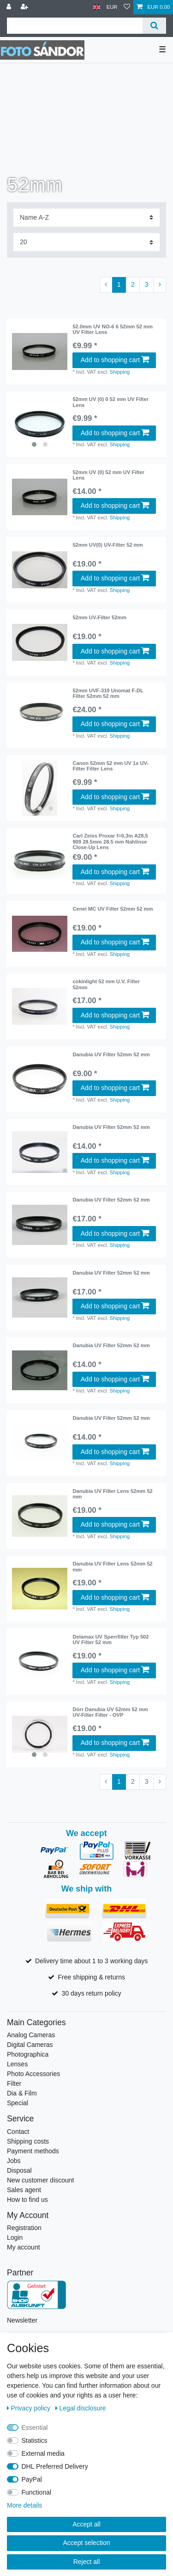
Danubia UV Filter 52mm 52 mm (110, 1054)
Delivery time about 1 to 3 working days (91, 1961)
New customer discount (40, 2180)
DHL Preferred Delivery (55, 2466)
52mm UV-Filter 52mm (99, 617)
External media (43, 2453)
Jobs (14, 2160)
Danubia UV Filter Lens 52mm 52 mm (112, 1493)
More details (24, 2505)
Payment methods (33, 2151)
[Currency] (112, 7)
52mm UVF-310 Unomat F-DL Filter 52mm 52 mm (107, 693)
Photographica (27, 2054)
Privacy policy (29, 2408)
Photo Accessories (33, 2073)
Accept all (86, 2524)
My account (23, 2247)
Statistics (35, 2440)
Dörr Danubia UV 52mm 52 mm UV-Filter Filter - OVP (110, 1712)
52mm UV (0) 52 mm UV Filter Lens (108, 475)
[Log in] (9, 7)
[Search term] (75, 26)
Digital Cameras (30, 2044)
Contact (18, 2131)
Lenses (17, 2064)
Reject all (86, 2561)
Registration (24, 2227)
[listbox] (39, 424)
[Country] (96, 7)
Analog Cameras (31, 2035)
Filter (14, 2083)
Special (17, 2103)
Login (15, 2237)
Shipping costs (28, 2141)
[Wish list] (126, 7)
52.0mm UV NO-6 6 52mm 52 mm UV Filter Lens (112, 329)
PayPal (32, 2479)
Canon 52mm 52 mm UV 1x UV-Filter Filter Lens (110, 765)
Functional (37, 2492)
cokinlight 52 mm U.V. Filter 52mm (106, 984)
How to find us (27, 2199)
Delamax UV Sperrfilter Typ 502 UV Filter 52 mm (110, 1639)
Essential (35, 2427)
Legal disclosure (80, 2408)
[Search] (154, 26)
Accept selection (86, 2542)
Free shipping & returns (91, 1977)
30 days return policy (91, 1993)
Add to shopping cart (115, 360)
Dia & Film (22, 2093)
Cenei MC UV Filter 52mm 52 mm (112, 909)
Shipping (120, 372)
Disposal (19, 2170)
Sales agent (24, 2190)
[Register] (25, 7)
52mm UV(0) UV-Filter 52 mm (107, 545)
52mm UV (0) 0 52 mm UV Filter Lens (110, 401)
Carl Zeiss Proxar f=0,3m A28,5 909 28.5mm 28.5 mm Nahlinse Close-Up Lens (110, 841)
